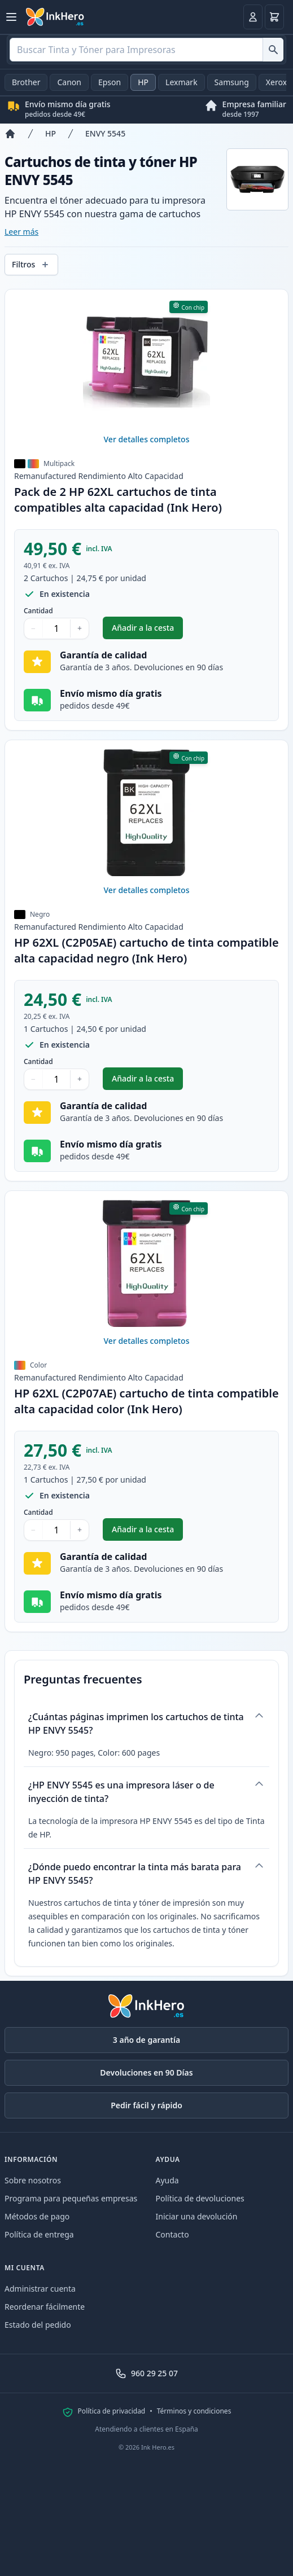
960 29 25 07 (146, 2373)
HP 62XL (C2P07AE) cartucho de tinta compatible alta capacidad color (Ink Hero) (146, 1401)
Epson (109, 82)
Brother (26, 82)
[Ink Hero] (55, 17)
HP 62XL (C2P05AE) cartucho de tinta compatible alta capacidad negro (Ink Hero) (146, 950)
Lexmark (181, 82)
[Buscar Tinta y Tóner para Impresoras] (273, 49)
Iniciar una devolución (197, 2216)
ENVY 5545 (105, 133)
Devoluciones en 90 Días (146, 2072)
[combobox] (146, 49)
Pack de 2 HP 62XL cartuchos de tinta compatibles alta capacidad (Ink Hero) (118, 499)
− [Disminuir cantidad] (33, 628)
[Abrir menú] (11, 17)
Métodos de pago (37, 2216)
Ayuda (167, 2180)
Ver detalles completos (147, 439)
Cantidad (38, 611)
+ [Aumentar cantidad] (79, 628)
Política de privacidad (112, 2411)
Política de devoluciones (200, 2198)
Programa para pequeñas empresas (71, 2198)
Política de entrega (39, 2234)
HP (143, 82)
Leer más (21, 231)
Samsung (232, 82)
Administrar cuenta (40, 2288)
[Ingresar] (253, 17)
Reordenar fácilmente (45, 2306)
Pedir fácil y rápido (146, 2105)
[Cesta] (274, 17)
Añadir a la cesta (147, 630)
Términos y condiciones (194, 2411)
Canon (69, 82)
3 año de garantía (146, 2039)
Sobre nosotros (33, 2180)
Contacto (172, 2234)
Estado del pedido (38, 2324)
